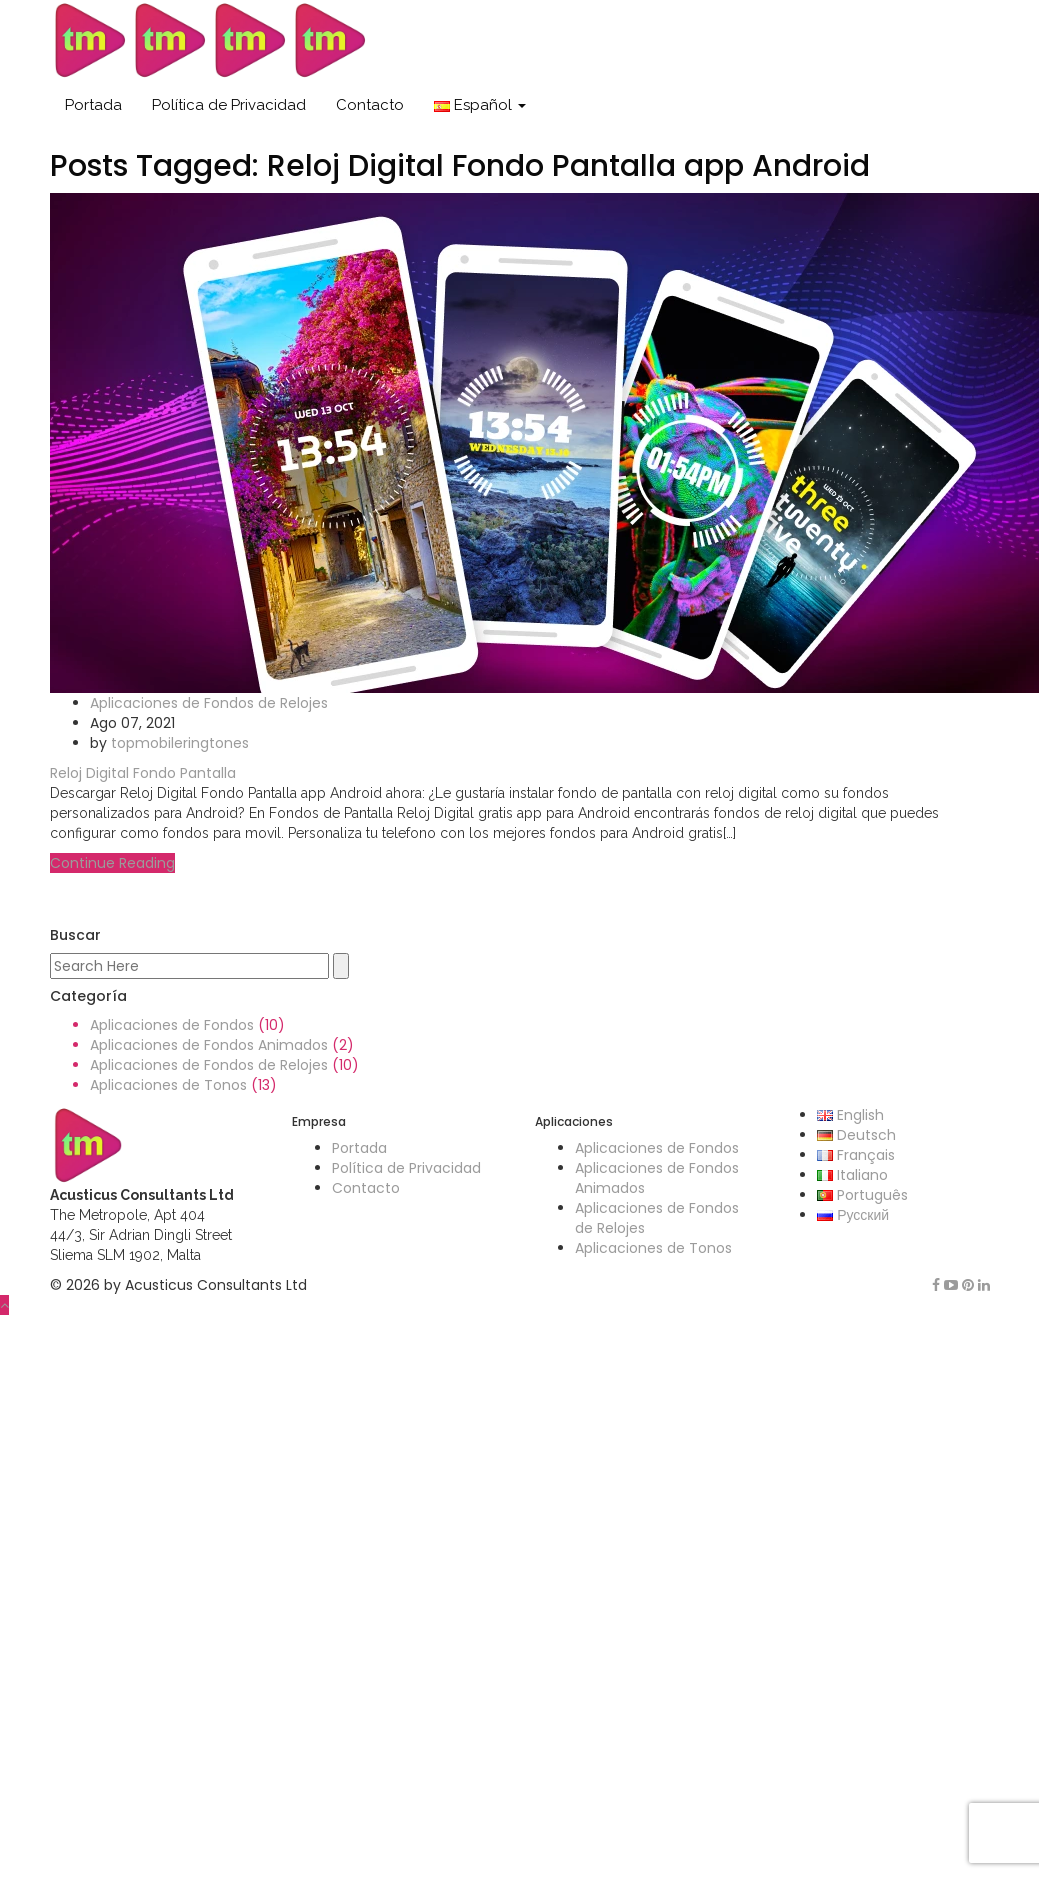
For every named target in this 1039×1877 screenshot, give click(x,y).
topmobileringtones (180, 743)
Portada (93, 105)
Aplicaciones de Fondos (172, 1025)
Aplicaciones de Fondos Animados (209, 1045)
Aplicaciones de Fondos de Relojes (209, 703)
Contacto (370, 105)
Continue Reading (112, 863)
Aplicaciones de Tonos (168, 1085)
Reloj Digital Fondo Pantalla (143, 773)
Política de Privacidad (229, 105)
